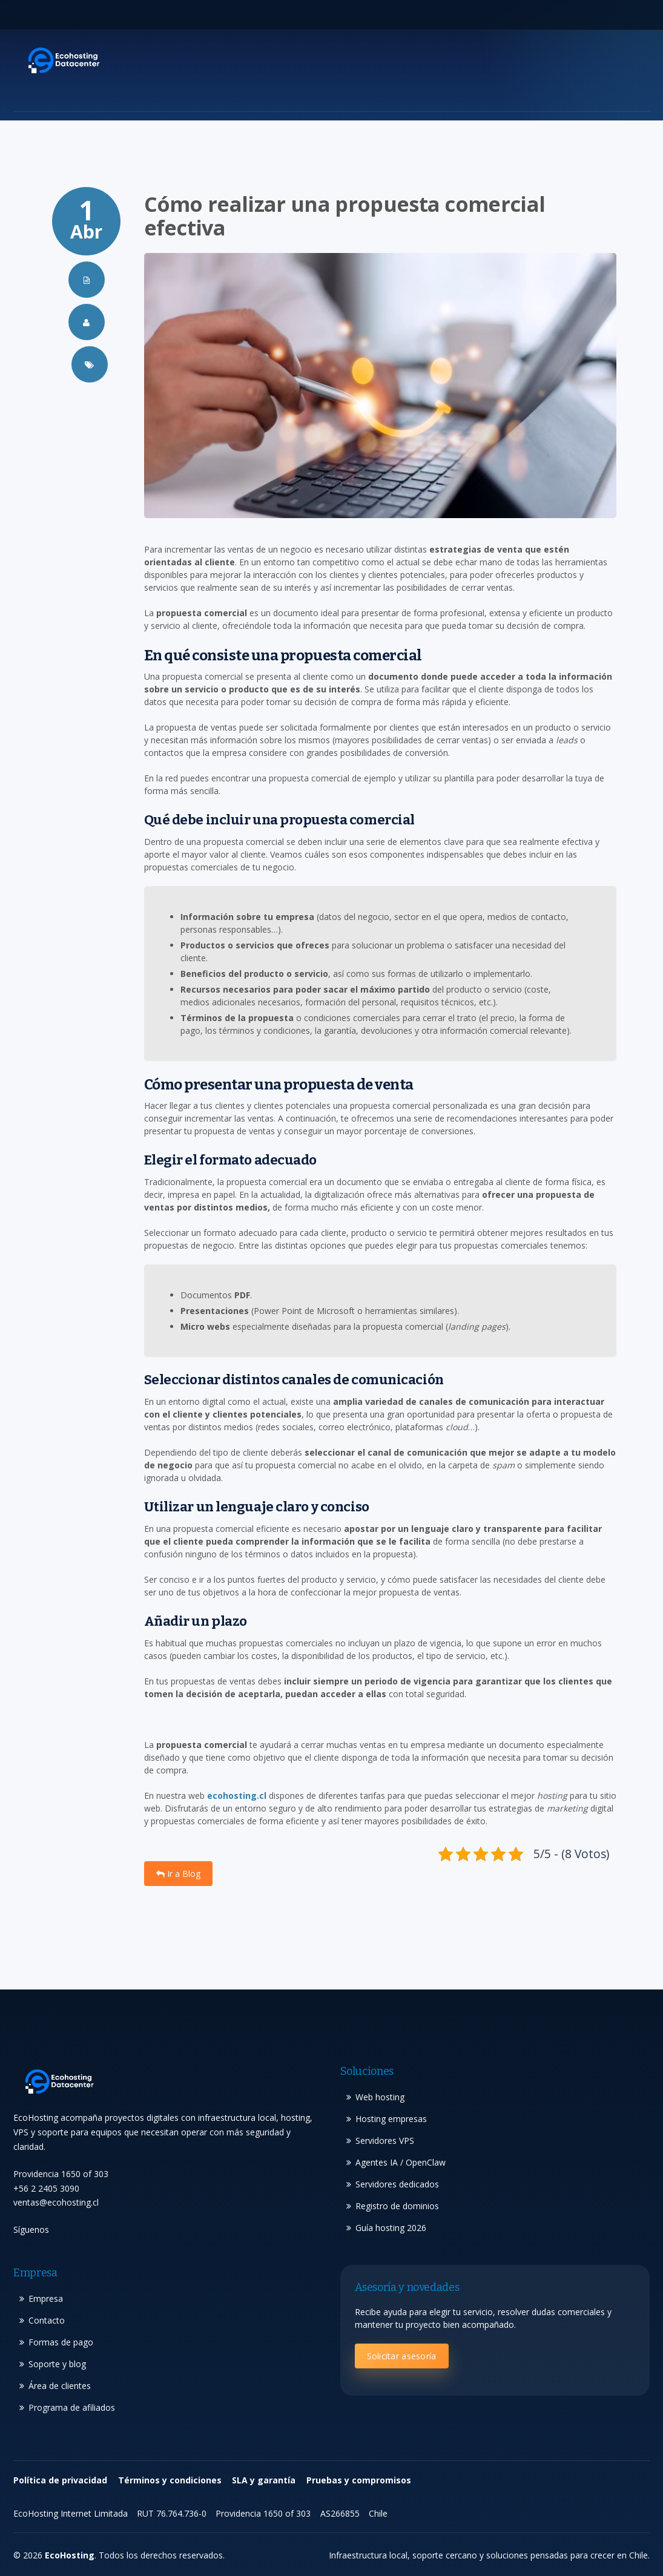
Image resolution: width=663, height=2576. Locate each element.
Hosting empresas (391, 2118)
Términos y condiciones (170, 2480)
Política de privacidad (60, 2480)
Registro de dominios (397, 2206)
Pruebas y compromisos (358, 2480)
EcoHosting (69, 2555)
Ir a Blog (178, 1873)
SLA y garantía (263, 2480)
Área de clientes (59, 2385)
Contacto (46, 2320)
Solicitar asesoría (402, 2356)
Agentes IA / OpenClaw (400, 2162)
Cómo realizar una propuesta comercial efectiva (345, 216)
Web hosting (379, 2097)
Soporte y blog (57, 2364)
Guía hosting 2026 (390, 2227)
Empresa (45, 2298)
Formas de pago (60, 2342)
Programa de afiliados (71, 2407)
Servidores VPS (384, 2140)
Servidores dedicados (397, 2184)
